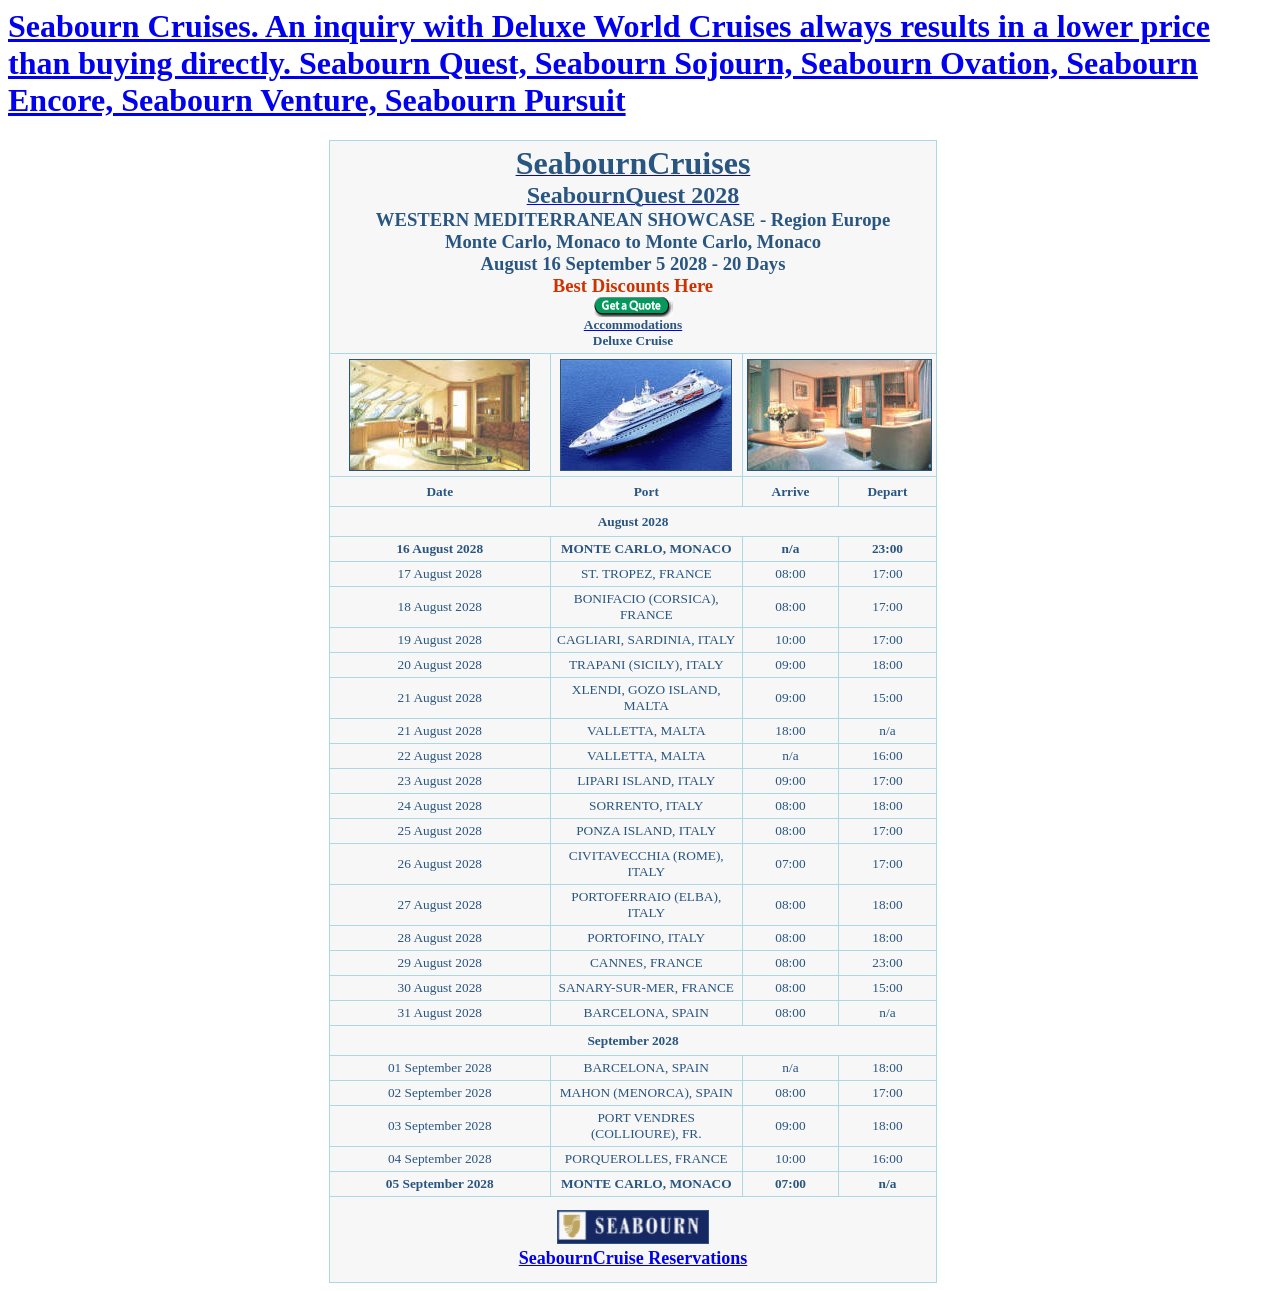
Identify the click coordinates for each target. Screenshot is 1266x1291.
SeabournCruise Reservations (633, 1258)
